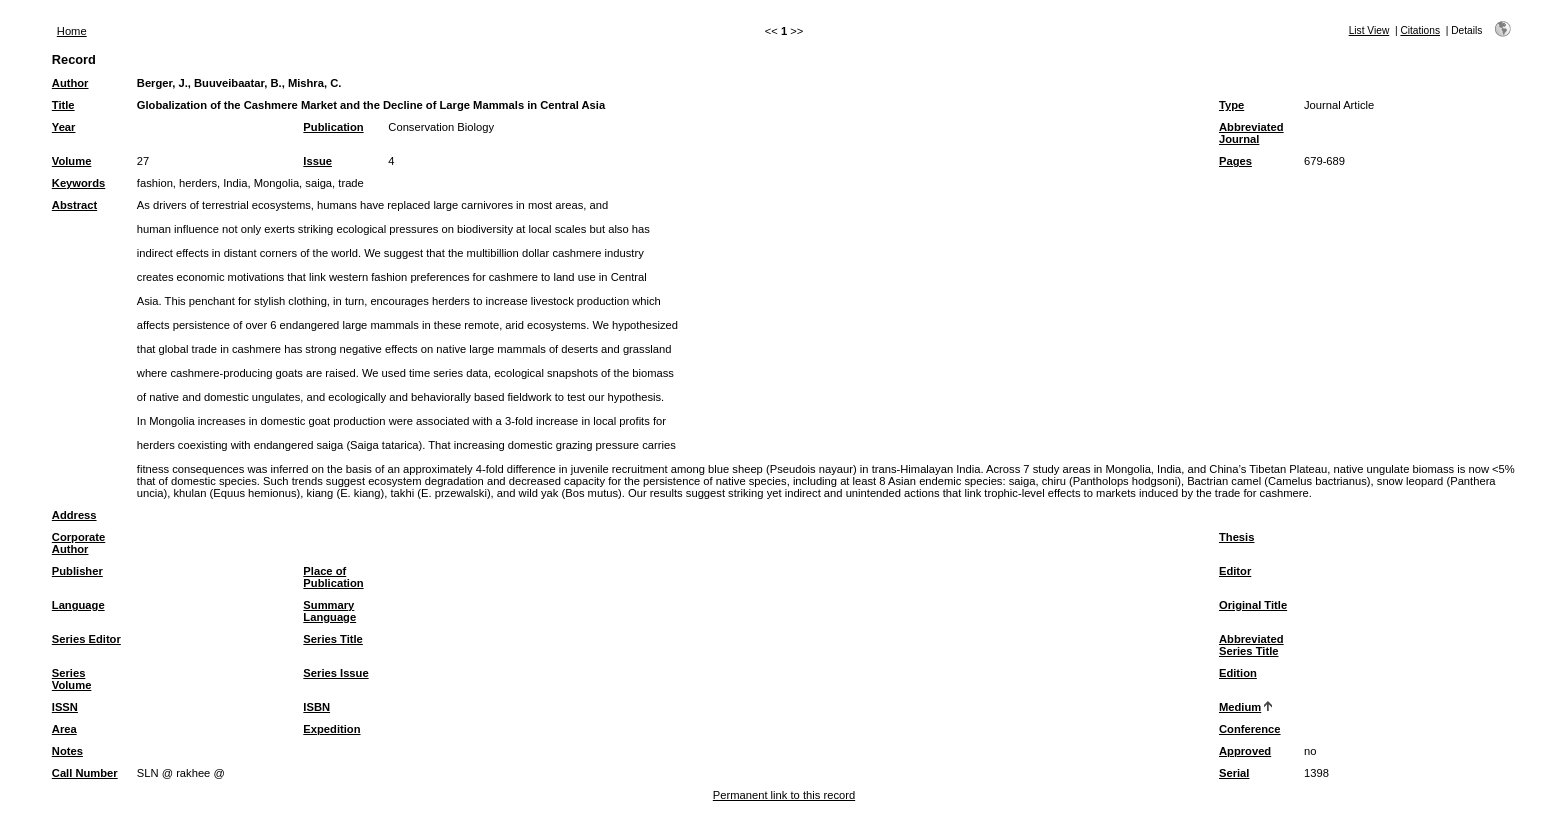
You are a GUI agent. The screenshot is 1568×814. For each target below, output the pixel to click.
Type (1231, 105)
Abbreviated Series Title (1251, 645)
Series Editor (86, 639)
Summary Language (329, 611)
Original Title (1253, 605)
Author (70, 83)
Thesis (1236, 537)
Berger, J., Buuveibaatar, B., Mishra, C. (239, 83)
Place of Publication (333, 577)
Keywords (78, 183)
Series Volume (72, 679)
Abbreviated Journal (1251, 133)
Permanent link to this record (784, 795)
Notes (67, 751)
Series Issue (335, 673)
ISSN (65, 707)
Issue (317, 161)
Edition (1238, 673)
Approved (1245, 751)
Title (63, 105)
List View (1369, 30)
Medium (1240, 707)
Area (64, 729)
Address (74, 515)
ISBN (316, 707)
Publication (333, 127)
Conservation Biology (441, 127)
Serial (1234, 773)
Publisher (77, 571)
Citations (1420, 30)
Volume (72, 161)
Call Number (85, 773)
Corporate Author (78, 543)
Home (72, 31)
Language (78, 605)
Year (64, 127)
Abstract (74, 205)
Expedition (331, 729)
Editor (1235, 571)
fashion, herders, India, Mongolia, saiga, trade (250, 183)
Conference (1250, 729)
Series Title (333, 639)
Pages (1235, 161)
